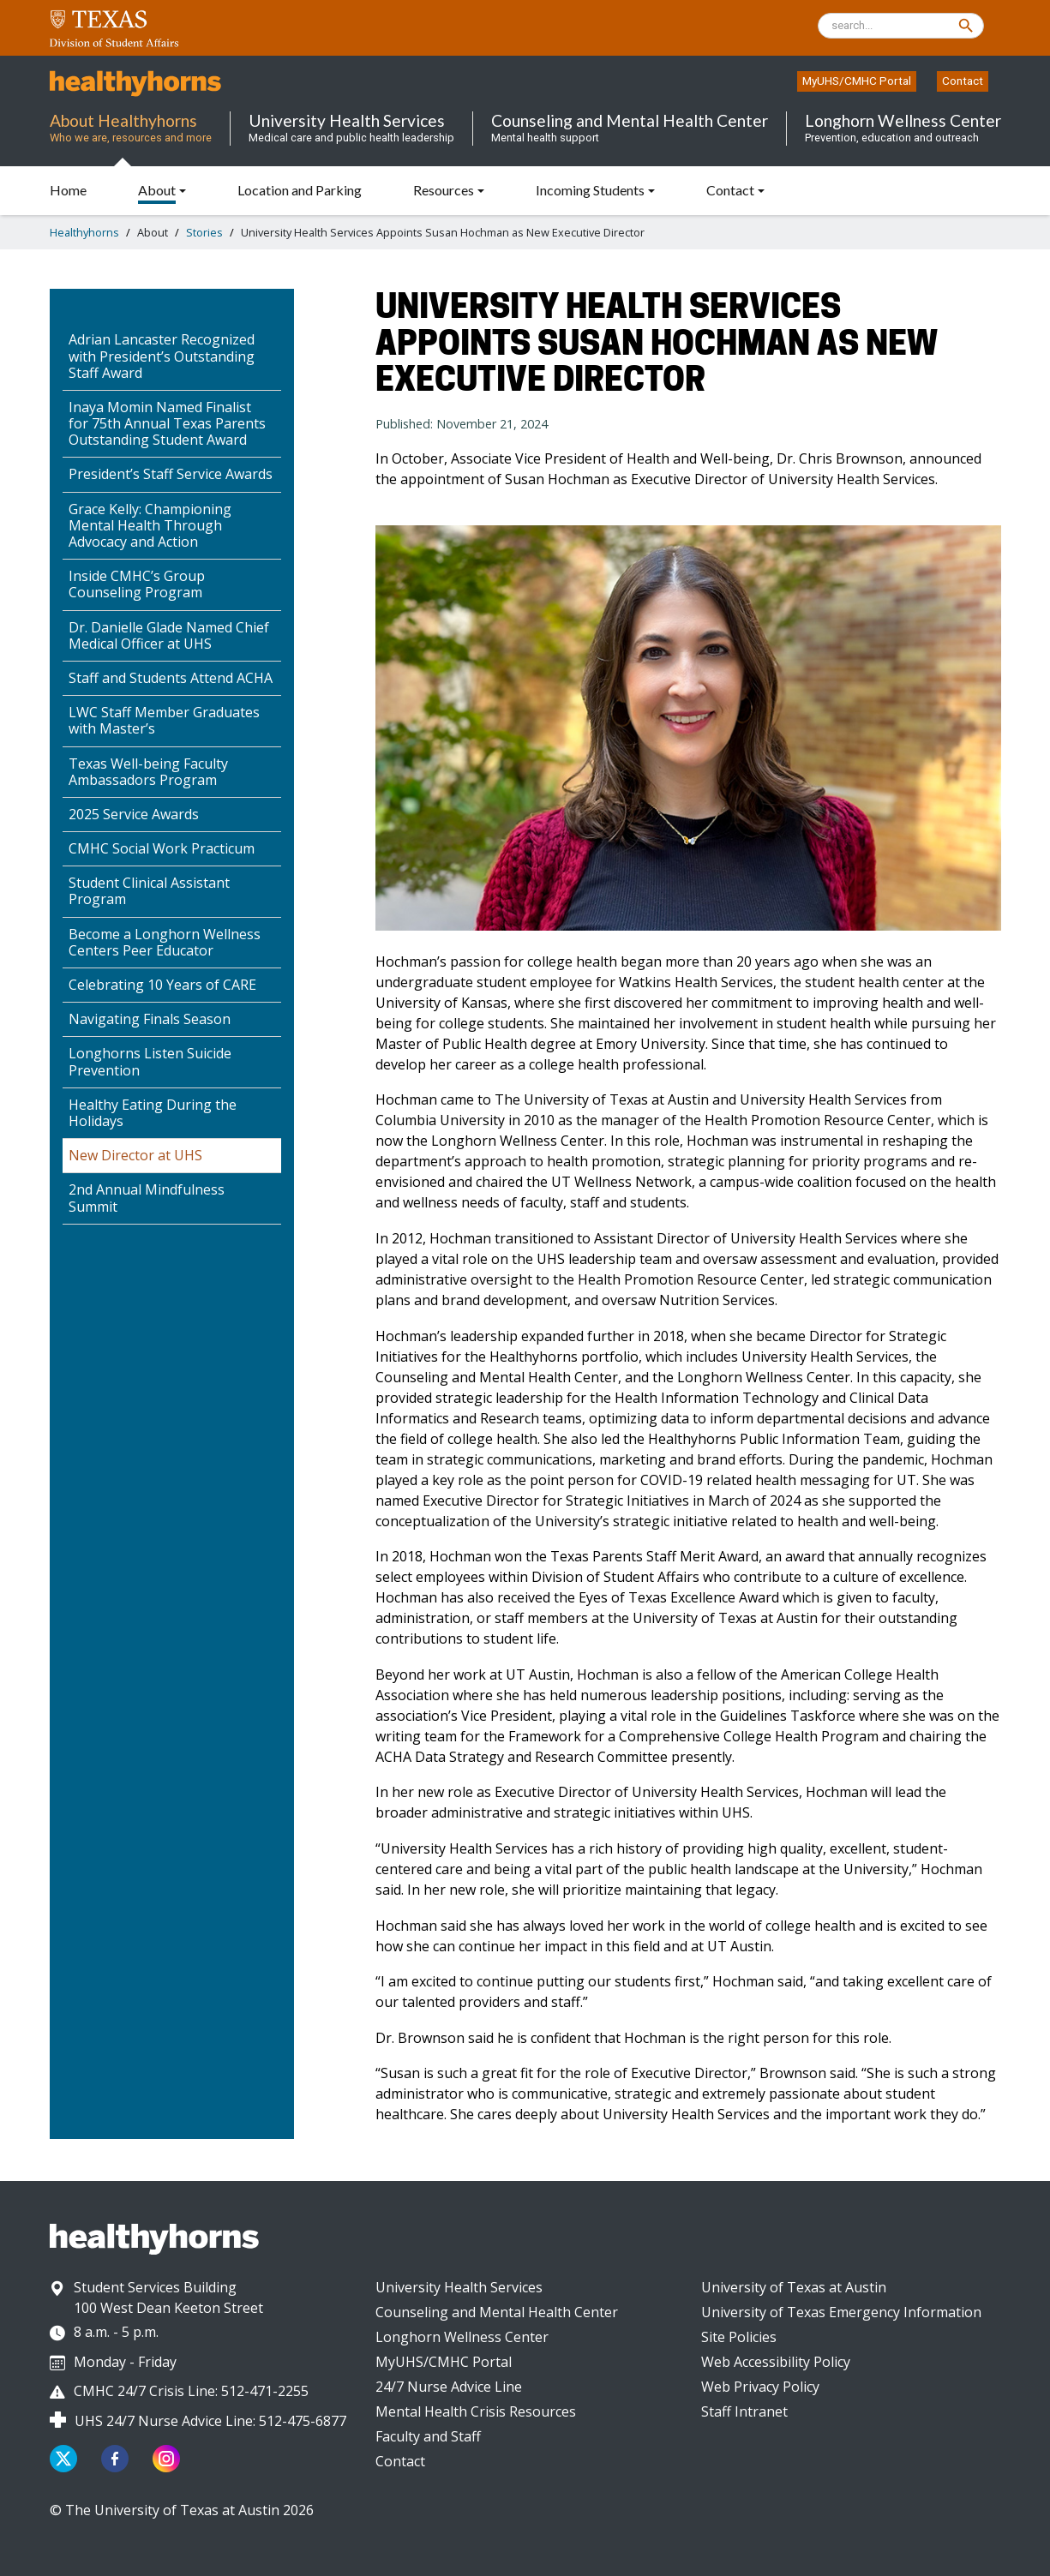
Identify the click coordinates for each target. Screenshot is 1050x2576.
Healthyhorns (84, 232)
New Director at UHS (135, 1155)
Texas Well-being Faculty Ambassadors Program (148, 771)
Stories (204, 232)
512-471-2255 (265, 2390)
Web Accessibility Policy (775, 2361)
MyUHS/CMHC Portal (856, 80)
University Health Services (459, 2287)
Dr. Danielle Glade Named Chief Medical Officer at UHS (169, 635)
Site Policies (739, 2336)
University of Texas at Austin (793, 2287)
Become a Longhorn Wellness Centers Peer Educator (165, 942)
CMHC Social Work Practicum (162, 848)
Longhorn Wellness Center (462, 2336)
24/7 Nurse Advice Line (448, 2386)
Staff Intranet (744, 2411)
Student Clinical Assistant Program (149, 890)
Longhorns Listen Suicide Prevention (150, 1061)
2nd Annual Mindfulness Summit (147, 1197)
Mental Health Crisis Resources (475, 2411)
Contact (962, 80)
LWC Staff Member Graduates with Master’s (164, 720)
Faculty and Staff (428, 2436)
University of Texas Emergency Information (841, 2312)
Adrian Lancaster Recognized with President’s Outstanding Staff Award (162, 355)
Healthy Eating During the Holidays (153, 1112)
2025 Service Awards (134, 814)
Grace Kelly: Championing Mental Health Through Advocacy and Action (150, 525)
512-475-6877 (302, 2420)
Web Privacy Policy (760, 2386)
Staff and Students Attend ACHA (171, 677)
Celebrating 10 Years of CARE (162, 984)
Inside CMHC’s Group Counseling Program (137, 584)
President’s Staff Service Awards (171, 473)
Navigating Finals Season (150, 1018)
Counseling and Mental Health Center (496, 2312)
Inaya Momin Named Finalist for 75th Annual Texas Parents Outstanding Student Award (167, 423)
